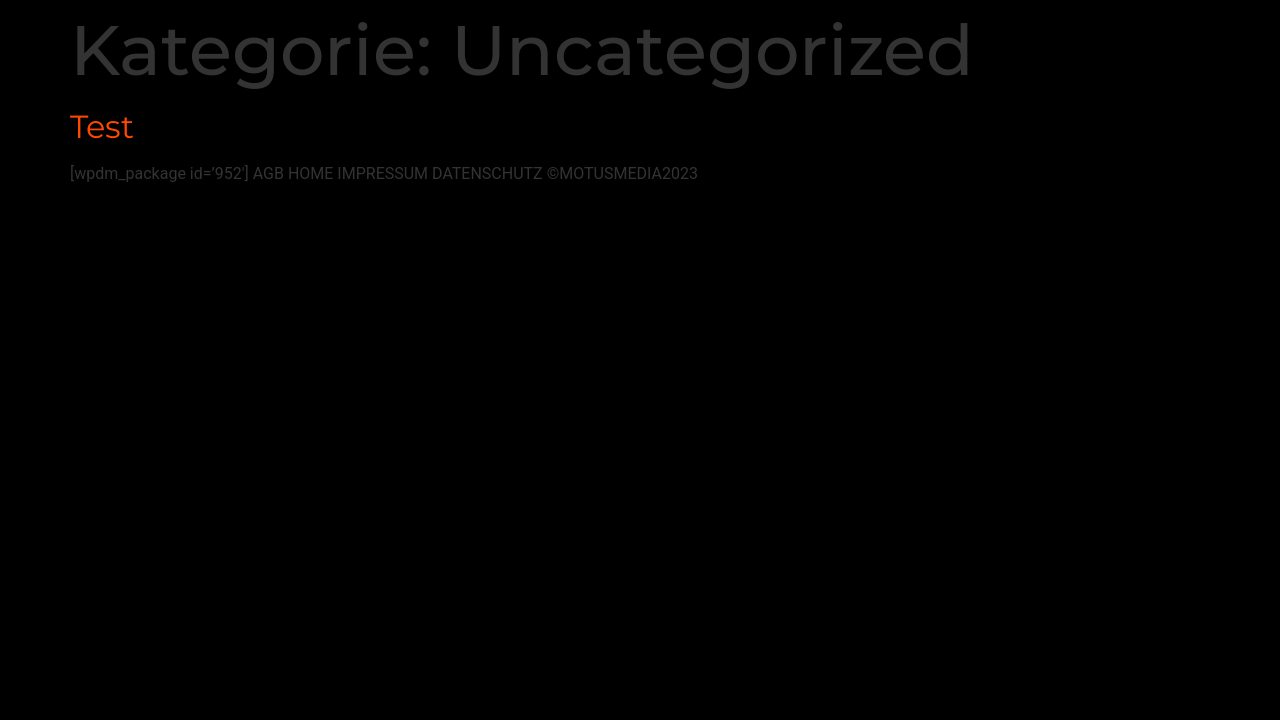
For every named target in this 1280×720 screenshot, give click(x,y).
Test (102, 126)
